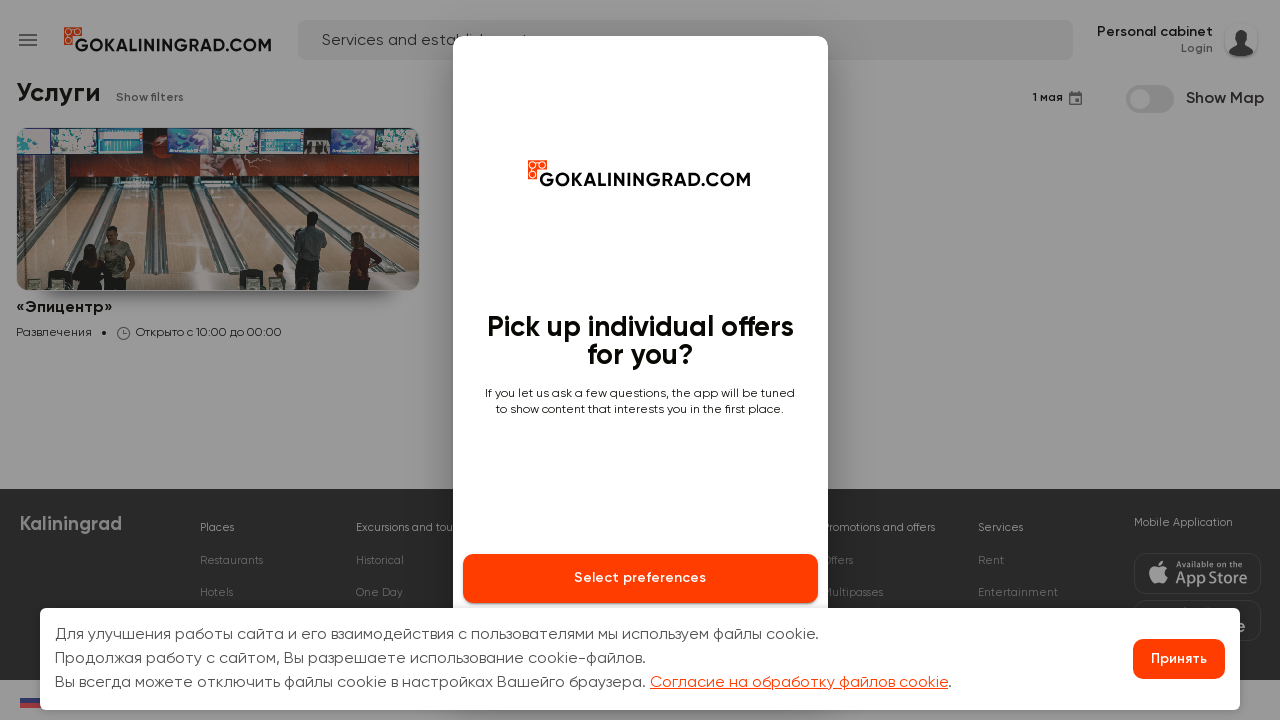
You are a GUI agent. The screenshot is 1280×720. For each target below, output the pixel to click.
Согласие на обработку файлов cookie (799, 683)
